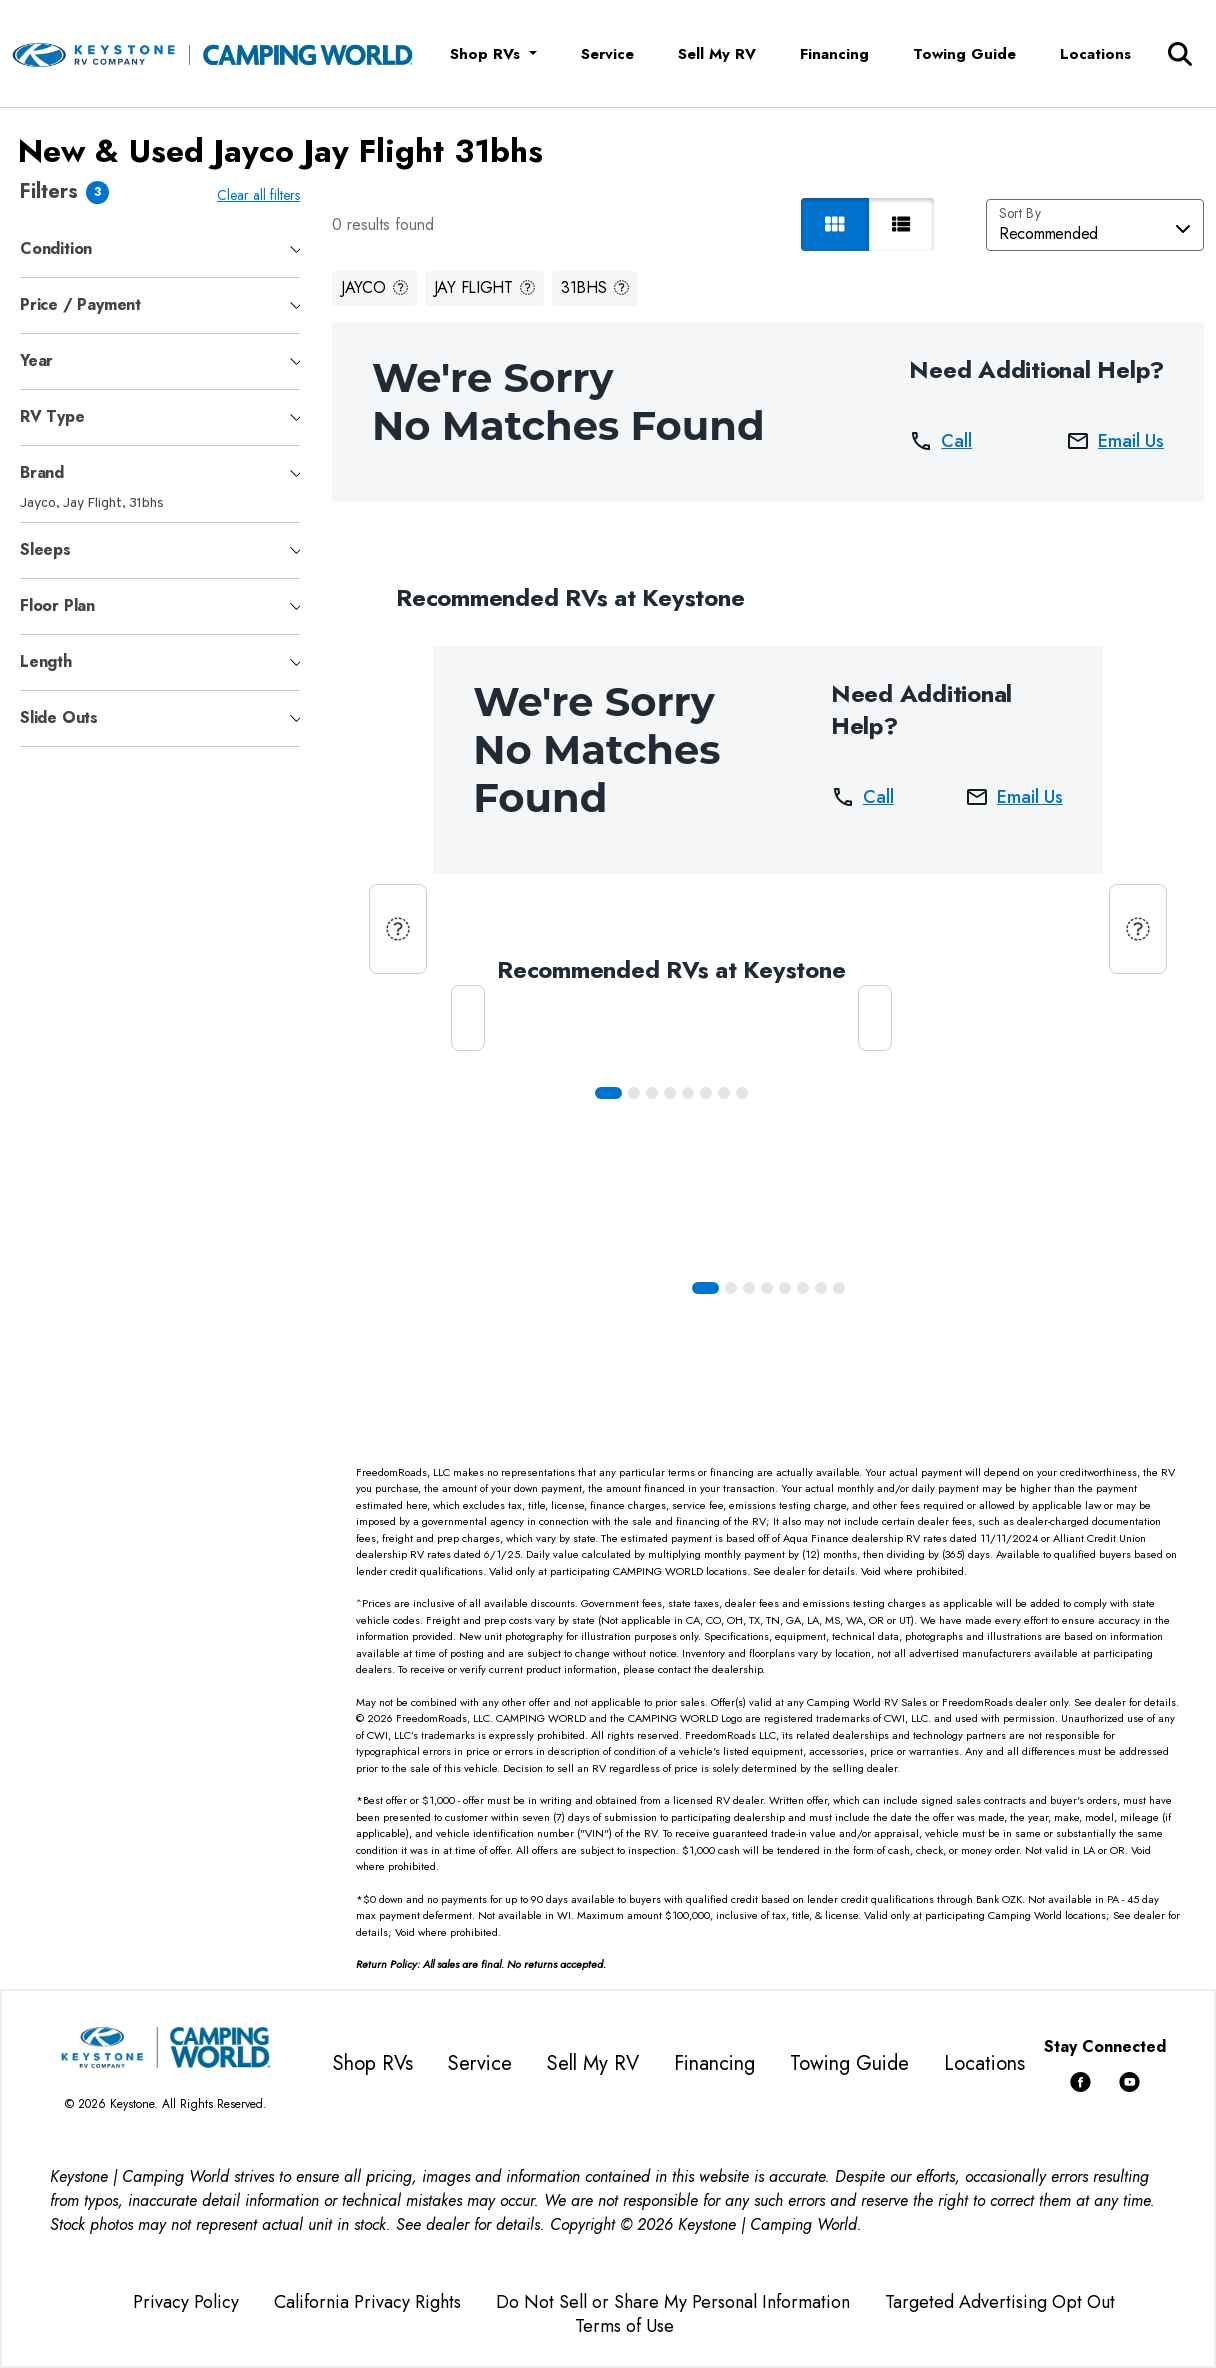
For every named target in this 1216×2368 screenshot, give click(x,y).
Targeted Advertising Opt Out (1000, 2302)
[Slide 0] (612, 1093)
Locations (1095, 54)
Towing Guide (964, 54)
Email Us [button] (1115, 441)
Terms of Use (624, 2326)
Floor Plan (57, 605)
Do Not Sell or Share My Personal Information (673, 2302)
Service (607, 54)
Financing (834, 54)
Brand (42, 472)
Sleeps (45, 549)
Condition (56, 248)
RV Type (52, 416)
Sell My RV (717, 54)
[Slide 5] (710, 1093)
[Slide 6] (728, 1093)
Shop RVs (373, 2063)
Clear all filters (262, 195)
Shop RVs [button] (487, 54)
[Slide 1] (638, 1093)
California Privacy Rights (367, 2302)
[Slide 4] (692, 1093)
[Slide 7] (746, 1093)
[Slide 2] (656, 1093)
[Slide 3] (674, 1093)
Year (36, 360)
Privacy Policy (186, 2302)
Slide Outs (59, 717)
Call (940, 441)
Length (46, 661)
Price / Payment (80, 304)
